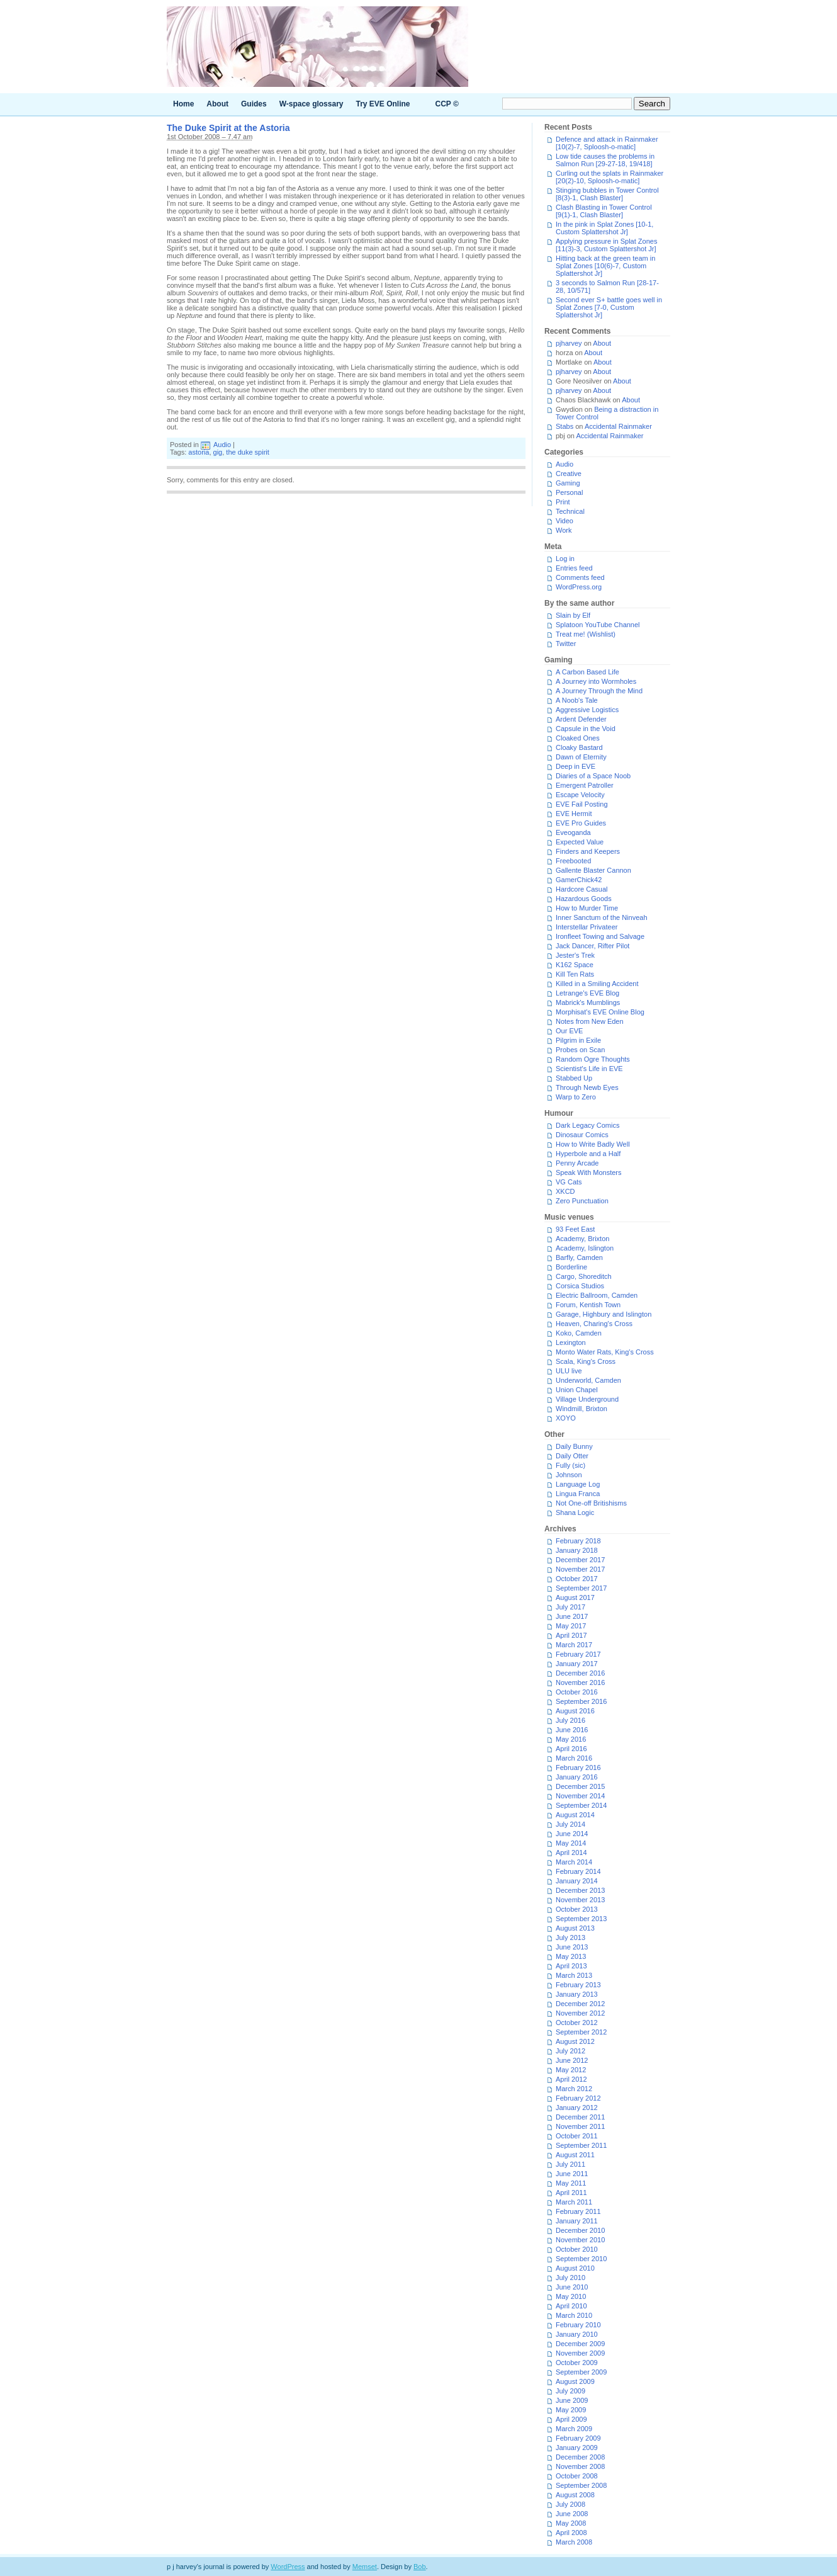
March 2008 (574, 2542)
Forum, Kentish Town (588, 1304)
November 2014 (580, 1796)
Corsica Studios (580, 1286)
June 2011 (572, 2173)
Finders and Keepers (588, 851)
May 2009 (571, 2410)
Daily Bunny (574, 1446)
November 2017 (580, 1569)
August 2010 (575, 2268)
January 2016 (577, 1777)
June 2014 (572, 1833)
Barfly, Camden (579, 1257)
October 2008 (577, 2476)
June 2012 (572, 2060)
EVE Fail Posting (582, 804)
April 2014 (571, 1852)
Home (183, 103)
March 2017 (574, 1644)
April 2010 (571, 2306)
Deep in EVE (575, 766)
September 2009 (581, 2372)
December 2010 (580, 2230)
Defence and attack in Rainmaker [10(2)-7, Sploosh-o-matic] (607, 142)
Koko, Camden (579, 1333)
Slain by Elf (573, 615)
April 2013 (571, 1966)
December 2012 (580, 2003)
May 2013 (571, 1956)
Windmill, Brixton (581, 1408)
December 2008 (580, 2457)
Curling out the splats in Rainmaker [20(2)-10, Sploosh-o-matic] (609, 176)
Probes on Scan (580, 1049)
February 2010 (578, 2325)
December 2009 (580, 2343)
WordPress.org (579, 587)
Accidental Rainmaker (618, 426)
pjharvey (569, 343)
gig (218, 452)
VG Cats (569, 1182)
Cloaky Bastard (579, 747)
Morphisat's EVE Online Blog (600, 1012)
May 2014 (571, 1843)
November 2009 (580, 2353)
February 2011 (578, 2211)
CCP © (447, 103)
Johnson (569, 1474)
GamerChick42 (579, 879)
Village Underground (587, 1399)
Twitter (566, 643)
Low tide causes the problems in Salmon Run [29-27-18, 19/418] (605, 159)
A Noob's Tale (577, 700)
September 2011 (581, 2145)
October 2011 (577, 2136)
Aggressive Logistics (587, 709)
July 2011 (570, 2164)
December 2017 (580, 1559)
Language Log (578, 1484)
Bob (419, 2566)
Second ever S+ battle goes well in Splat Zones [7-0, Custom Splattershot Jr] (609, 307)
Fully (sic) (570, 1465)
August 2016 (575, 1711)
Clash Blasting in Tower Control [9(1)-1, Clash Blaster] (604, 210)
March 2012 (574, 2088)
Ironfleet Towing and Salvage (600, 936)
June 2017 (572, 1616)
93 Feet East (575, 1229)
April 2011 (571, 2192)
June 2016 (572, 1729)
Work (563, 530)
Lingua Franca (578, 1493)
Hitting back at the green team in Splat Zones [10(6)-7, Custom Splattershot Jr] (605, 265)
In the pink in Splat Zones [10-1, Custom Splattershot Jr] (604, 227)
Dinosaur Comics (582, 1134)
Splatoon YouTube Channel (598, 624)
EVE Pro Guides (581, 823)
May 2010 (571, 2296)
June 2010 (572, 2287)
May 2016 (571, 1739)
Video (564, 521)
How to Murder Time (587, 908)
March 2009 (574, 2428)
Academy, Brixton (582, 1238)
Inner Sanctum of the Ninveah (602, 917)
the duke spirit (247, 452)
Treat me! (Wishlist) (585, 634)
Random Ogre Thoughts (593, 1059)
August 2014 (575, 1815)
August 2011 (575, 2155)
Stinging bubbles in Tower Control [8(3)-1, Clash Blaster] (607, 193)
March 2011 (574, 2202)
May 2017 (571, 1626)
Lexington (571, 1342)
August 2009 (575, 2381)
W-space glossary (311, 103)
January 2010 (577, 2334)
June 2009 (572, 2400)
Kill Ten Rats (575, 974)
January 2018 (577, 1550)
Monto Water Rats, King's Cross (605, 1352)
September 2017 (581, 1588)
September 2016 (581, 1701)
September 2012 (581, 2032)
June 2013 (572, 1947)
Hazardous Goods (584, 898)
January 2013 (577, 1994)
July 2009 (570, 2391)
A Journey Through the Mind (599, 691)
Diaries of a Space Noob (593, 776)
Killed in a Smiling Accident (597, 983)
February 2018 (578, 1541)
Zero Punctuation (582, 1201)
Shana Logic (575, 1512)
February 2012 (578, 2098)
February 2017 (578, 1654)
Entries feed (574, 568)
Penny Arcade (577, 1163)
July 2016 (570, 1720)
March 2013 (574, 1975)
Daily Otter (572, 1456)
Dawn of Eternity (581, 757)
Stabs (564, 426)
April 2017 (571, 1635)
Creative (568, 473)
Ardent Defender (581, 719)
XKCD (565, 1191)
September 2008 (581, 2485)
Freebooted (573, 861)
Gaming (568, 483)
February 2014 (578, 1871)
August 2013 (575, 1928)
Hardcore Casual (582, 889)
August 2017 (575, 1597)
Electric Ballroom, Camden (597, 1295)
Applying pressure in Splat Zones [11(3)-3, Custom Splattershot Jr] (606, 244)
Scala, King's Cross (585, 1361)
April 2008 (571, 2532)
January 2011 (577, 2221)
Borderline (571, 1267)
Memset (364, 2566)
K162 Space (574, 964)
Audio (222, 444)
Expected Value (580, 842)
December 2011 (580, 2117)
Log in (565, 558)
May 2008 (571, 2523)
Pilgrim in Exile (578, 1040)
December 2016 (580, 1673)
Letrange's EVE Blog (587, 993)
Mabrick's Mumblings (588, 1002)
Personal (569, 492)
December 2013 (580, 1890)
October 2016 (577, 1692)
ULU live (569, 1371)
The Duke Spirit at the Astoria (228, 128)
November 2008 (580, 2466)
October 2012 (577, 2022)
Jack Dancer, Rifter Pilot (592, 946)
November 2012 (580, 2013)
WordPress (288, 2566)
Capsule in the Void (585, 728)
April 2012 (571, 2079)
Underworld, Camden (588, 1380)
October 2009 (577, 2362)
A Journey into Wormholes (596, 681)
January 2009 (577, 2447)
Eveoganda (573, 832)
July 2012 (570, 2051)
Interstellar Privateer (586, 927)
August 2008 (575, 2495)
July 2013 (570, 1937)
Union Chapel (577, 1389)
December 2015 (580, 1786)
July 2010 (570, 2277)
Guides (254, 103)
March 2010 (574, 2315)
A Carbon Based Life (587, 672)
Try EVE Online (383, 103)
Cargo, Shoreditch (584, 1276)
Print (563, 502)
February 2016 (578, 1767)
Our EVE (569, 1031)
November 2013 (580, 1900)
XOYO (566, 1418)
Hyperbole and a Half (588, 1153)
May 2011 (571, 2183)
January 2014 (577, 1881)
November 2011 (580, 2126)
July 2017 (570, 1607)
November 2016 (580, 1682)
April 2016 (571, 1748)
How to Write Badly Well (593, 1144)
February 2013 (578, 1985)
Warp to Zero (576, 1097)
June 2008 (572, 2513)
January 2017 (577, 1663)
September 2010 (581, 2258)
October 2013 (577, 1909)
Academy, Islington (585, 1248)
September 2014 (581, 1805)
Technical (570, 511)
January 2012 (577, 2107)
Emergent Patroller (585, 785)
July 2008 (570, 2504)
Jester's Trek (575, 955)
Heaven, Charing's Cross (594, 1323)
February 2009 (578, 2438)
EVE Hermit (574, 813)
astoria (198, 452)
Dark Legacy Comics (587, 1125)
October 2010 (577, 2249)
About (217, 103)
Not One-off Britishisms (591, 1503)
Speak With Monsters (589, 1172)
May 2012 (571, 2070)
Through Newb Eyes (587, 1087)
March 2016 (574, 1758)
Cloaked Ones (578, 738)
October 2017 (577, 1578)
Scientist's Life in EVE (589, 1068)
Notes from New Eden (590, 1021)
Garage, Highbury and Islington (603, 1314)
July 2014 (570, 1824)
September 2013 (581, 1918)
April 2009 (571, 2419)
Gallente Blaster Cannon (593, 870)
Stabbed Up (574, 1078)
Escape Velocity (580, 794)
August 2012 (575, 2041)
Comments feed (580, 577)
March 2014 (574, 1862)
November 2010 (580, 2240)
